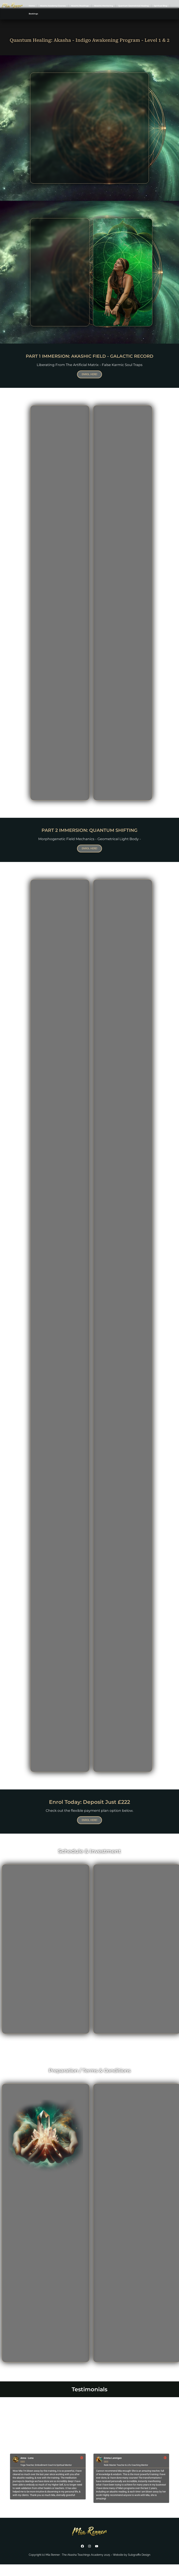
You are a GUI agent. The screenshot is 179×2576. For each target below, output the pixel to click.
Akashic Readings (80, 6)
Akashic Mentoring (103, 6)
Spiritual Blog (160, 6)
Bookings (33, 13)
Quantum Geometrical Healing (133, 6)
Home (32, 6)
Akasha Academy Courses (53, 6)
